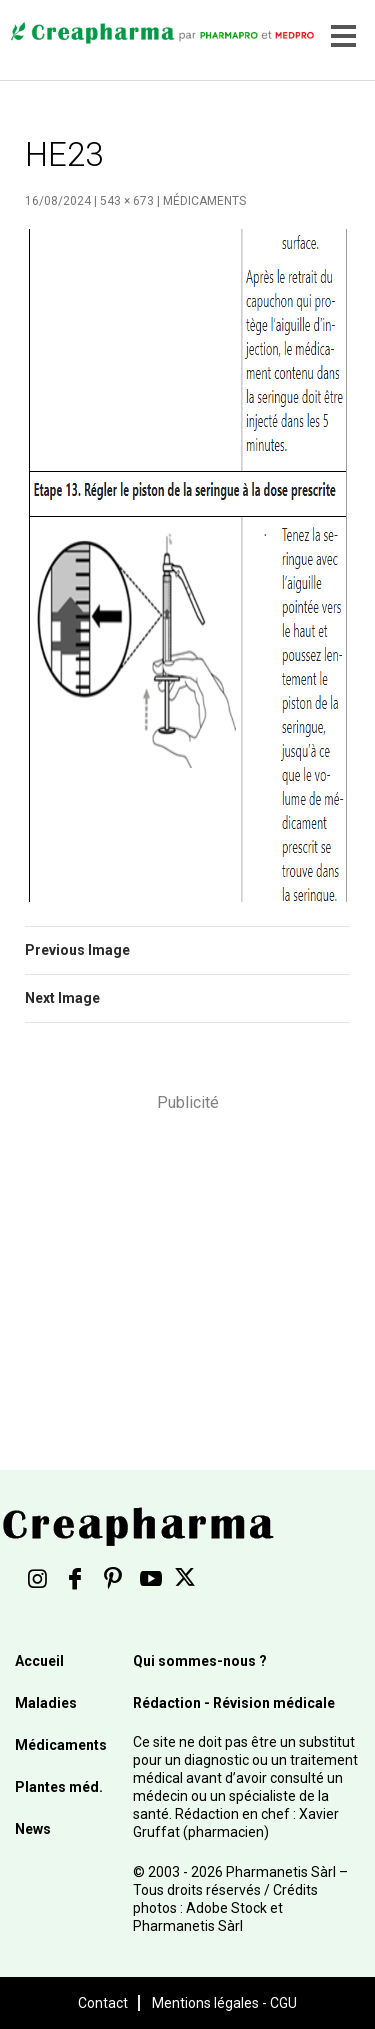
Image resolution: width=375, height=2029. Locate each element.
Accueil (39, 1661)
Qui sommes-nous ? (200, 1661)
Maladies (46, 1703)
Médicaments (204, 201)
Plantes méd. (59, 1787)
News (33, 1829)
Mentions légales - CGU (224, 2003)
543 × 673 (127, 201)
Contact (103, 2003)
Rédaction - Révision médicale (234, 1703)
